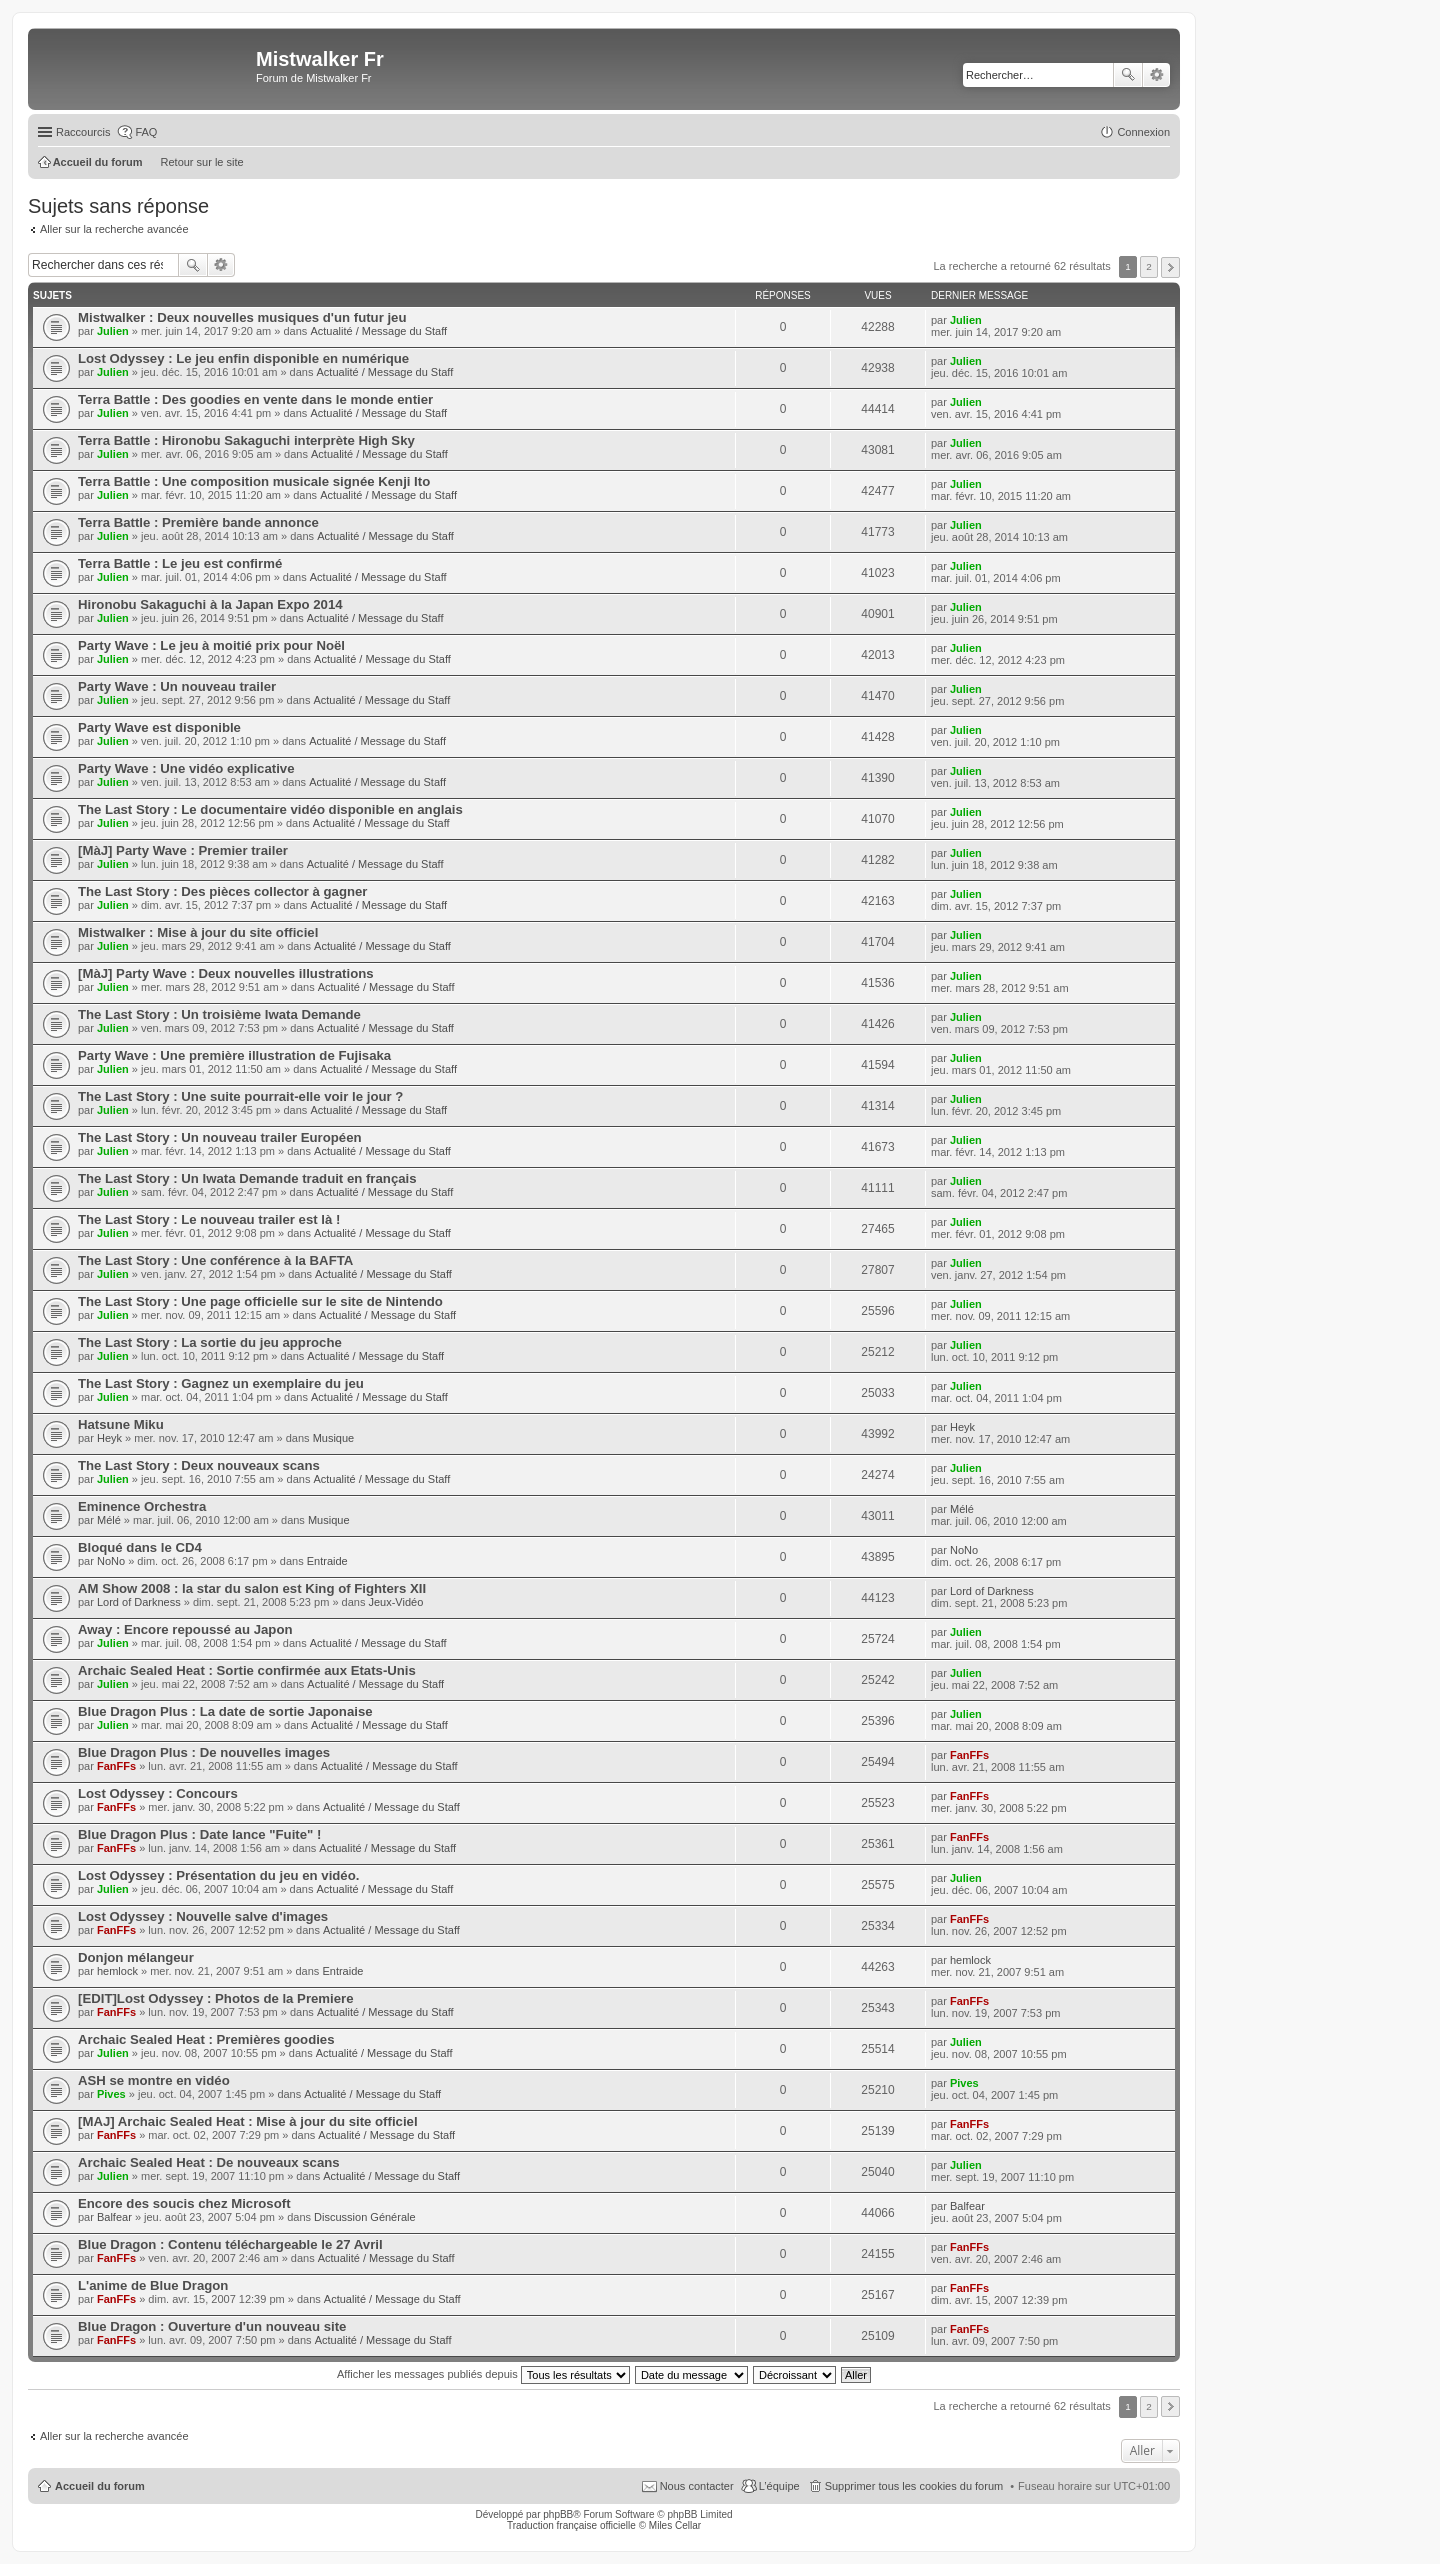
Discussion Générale (365, 2217)
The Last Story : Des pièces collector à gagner (223, 891)
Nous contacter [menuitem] (697, 2486)
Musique (334, 1438)
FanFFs (116, 1766)
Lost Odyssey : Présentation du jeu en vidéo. (218, 1875)
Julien (113, 331)
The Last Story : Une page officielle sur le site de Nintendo (260, 1301)
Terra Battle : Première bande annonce (198, 522)
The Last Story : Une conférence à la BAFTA (215, 1260)
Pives (111, 2094)
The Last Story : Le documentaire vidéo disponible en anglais (270, 809)
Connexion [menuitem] (1143, 132)
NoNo (111, 1561)
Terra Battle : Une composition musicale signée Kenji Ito (254, 481)
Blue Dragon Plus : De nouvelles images (204, 1752)
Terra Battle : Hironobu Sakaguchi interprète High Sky (246, 440)
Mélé (109, 1520)
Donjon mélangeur (136, 1957)
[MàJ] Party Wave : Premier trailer (183, 850)
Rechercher (1128, 75)
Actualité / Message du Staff (378, 331)
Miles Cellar (675, 2525)
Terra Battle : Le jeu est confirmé (180, 563)
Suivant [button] (1170, 267)
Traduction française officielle (571, 2525)
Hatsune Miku (121, 1424)
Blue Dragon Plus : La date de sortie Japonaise (225, 1711)
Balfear (114, 2217)
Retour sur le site (202, 162)
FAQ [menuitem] (146, 132)
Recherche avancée (1156, 75)
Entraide (327, 1561)
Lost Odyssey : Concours (158, 1793)
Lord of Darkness (139, 1602)
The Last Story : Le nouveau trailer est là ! (209, 1219)
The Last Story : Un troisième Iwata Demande (219, 1014)
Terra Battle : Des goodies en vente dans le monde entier (255, 399)
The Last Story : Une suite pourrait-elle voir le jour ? (240, 1096)
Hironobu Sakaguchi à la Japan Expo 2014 (210, 604)
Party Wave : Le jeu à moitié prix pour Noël (211, 645)
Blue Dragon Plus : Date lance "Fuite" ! (199, 1834)
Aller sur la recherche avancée (114, 229)
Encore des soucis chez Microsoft (184, 2203)
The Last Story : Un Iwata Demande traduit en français (247, 1178)
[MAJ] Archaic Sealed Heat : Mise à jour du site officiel (248, 2121)
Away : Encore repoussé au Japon (185, 1629)
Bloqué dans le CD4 (140, 1547)
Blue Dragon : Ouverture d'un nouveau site (212, 2326)
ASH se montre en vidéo (154, 2080)
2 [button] (1149, 266)
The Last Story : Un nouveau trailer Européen (220, 1137)
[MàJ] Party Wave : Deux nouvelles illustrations (226, 973)
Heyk (109, 1438)
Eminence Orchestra (142, 1506)
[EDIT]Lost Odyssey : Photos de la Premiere (216, 1998)
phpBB (558, 2514)
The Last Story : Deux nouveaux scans (199, 1465)
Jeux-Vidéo (395, 1602)
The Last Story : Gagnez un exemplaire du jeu (221, 1383)
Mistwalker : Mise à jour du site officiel (198, 932)
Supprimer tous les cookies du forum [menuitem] (914, 2486)
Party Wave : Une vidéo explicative (186, 768)
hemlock (117, 1971)
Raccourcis (83, 132)
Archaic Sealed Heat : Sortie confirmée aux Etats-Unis (247, 1670)
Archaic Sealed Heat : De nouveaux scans (209, 2162)
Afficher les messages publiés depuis (483, 2374)
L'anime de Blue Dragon (153, 2285)
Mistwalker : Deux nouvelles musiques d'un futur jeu (242, 317)
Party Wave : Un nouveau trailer (177, 686)
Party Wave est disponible (159, 727)
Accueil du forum (100, 2486)
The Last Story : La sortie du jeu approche (210, 1342)
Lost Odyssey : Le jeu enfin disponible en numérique (243, 358)
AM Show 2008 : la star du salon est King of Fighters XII (252, 1588)
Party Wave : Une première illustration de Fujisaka (234, 1055)
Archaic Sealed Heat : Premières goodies (206, 2039)
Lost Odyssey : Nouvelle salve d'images (203, 1916)
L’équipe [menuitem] (779, 2486)
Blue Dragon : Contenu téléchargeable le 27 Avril (230, 2244)
